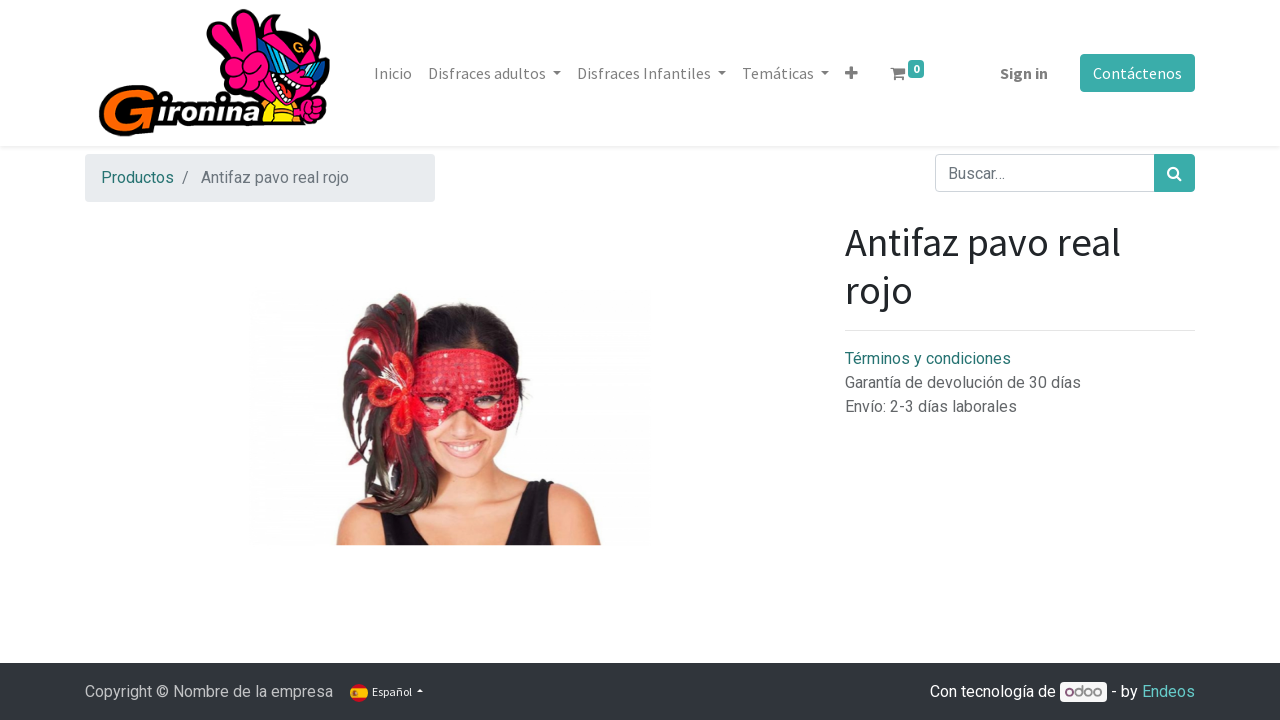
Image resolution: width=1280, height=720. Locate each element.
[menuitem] (393, 73)
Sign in (1024, 73)
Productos (137, 177)
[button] (851, 73)
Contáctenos (1137, 73)
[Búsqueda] (1174, 173)
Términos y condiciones (928, 358)
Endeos (1168, 691)
